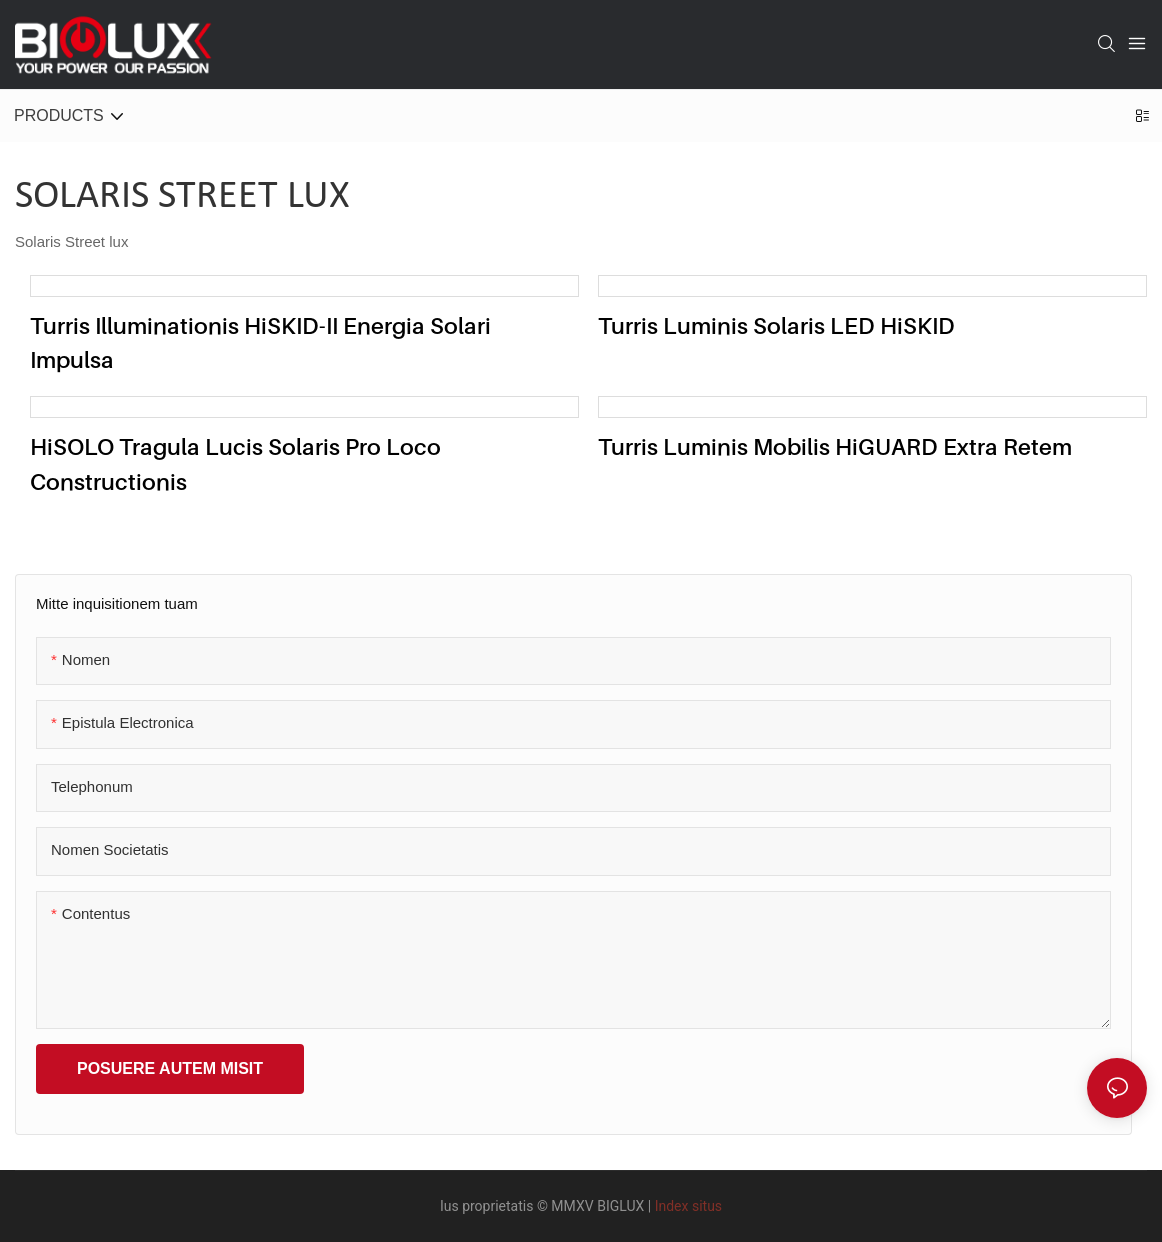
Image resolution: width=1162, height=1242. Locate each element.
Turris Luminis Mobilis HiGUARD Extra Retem (835, 446)
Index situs (688, 1206)
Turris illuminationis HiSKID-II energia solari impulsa (260, 343)
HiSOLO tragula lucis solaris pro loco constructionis (235, 464)
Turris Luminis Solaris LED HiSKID (776, 325)
